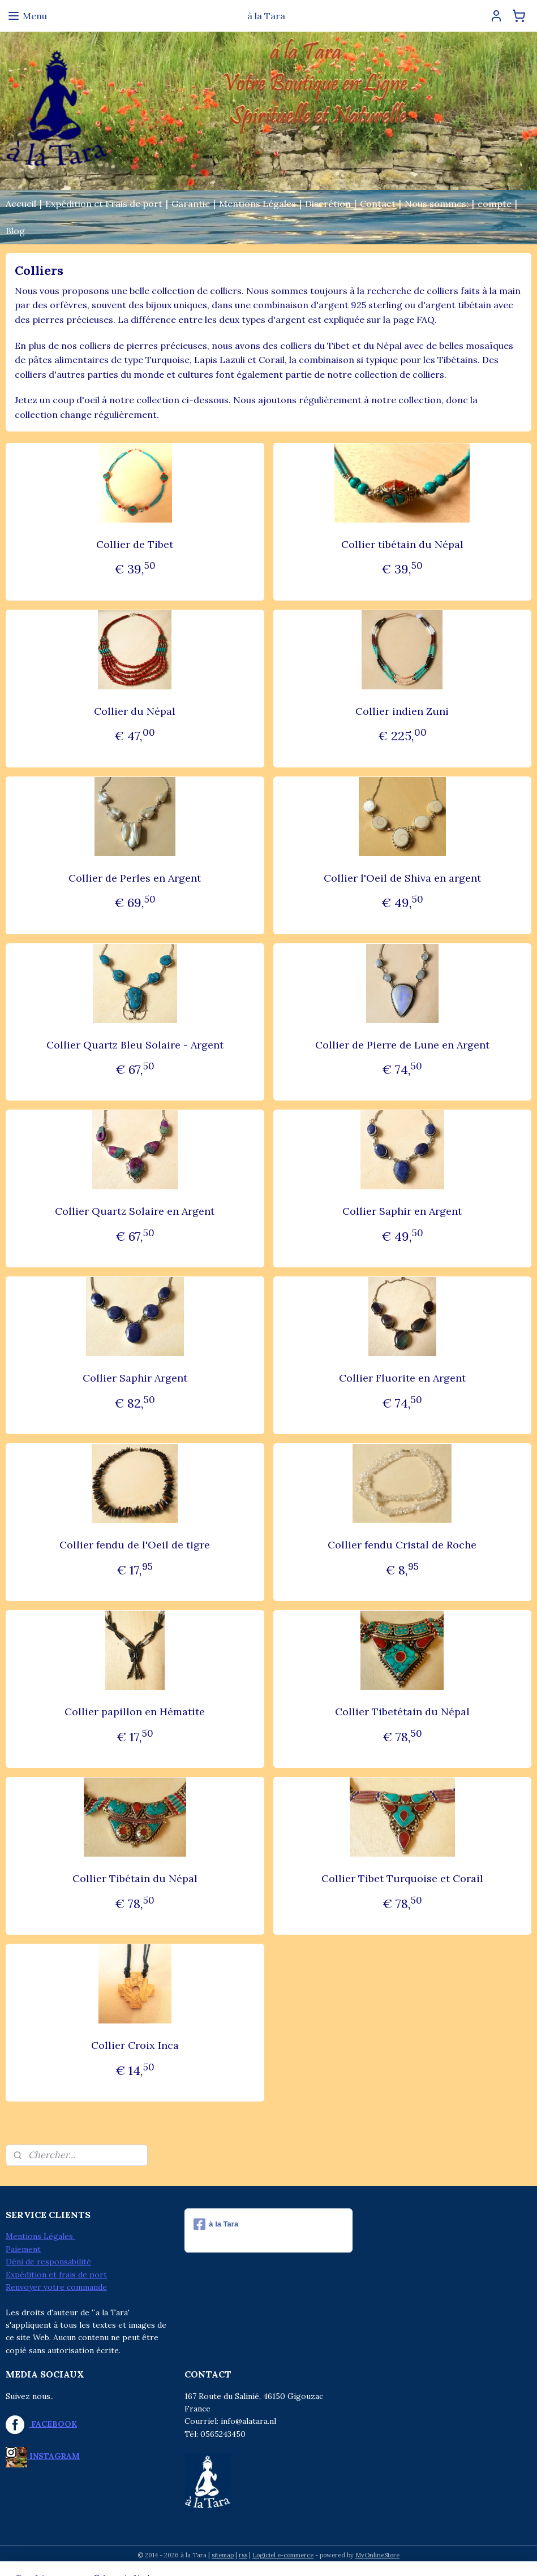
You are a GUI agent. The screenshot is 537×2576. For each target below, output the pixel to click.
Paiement (23, 2249)
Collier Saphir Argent (135, 1378)
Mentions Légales (257, 203)
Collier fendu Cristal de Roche (402, 1545)
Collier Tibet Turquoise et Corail (402, 1878)
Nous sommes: (437, 203)
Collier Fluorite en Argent (402, 1378)
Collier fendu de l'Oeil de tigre (134, 1545)
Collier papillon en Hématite (135, 1712)
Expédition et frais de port (56, 2274)
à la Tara (216, 2224)
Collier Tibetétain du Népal (402, 1712)
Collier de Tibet (134, 544)
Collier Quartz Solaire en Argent (134, 1211)
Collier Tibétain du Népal (134, 1878)
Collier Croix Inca (135, 2045)
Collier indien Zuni (402, 711)
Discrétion (328, 203)
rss (243, 2555)
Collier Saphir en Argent (402, 1211)
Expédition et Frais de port (103, 203)
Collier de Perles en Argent (134, 877)
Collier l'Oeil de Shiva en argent (402, 877)
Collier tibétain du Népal (402, 544)
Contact (378, 203)
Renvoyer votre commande (56, 2287)
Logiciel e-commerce (282, 2555)
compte (495, 203)
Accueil (21, 203)
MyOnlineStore (377, 2555)
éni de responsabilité (51, 2261)
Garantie (190, 203)
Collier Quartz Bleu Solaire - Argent (135, 1044)
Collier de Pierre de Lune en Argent (402, 1044)
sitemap (223, 2555)
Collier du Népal (134, 711)
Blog (15, 230)
